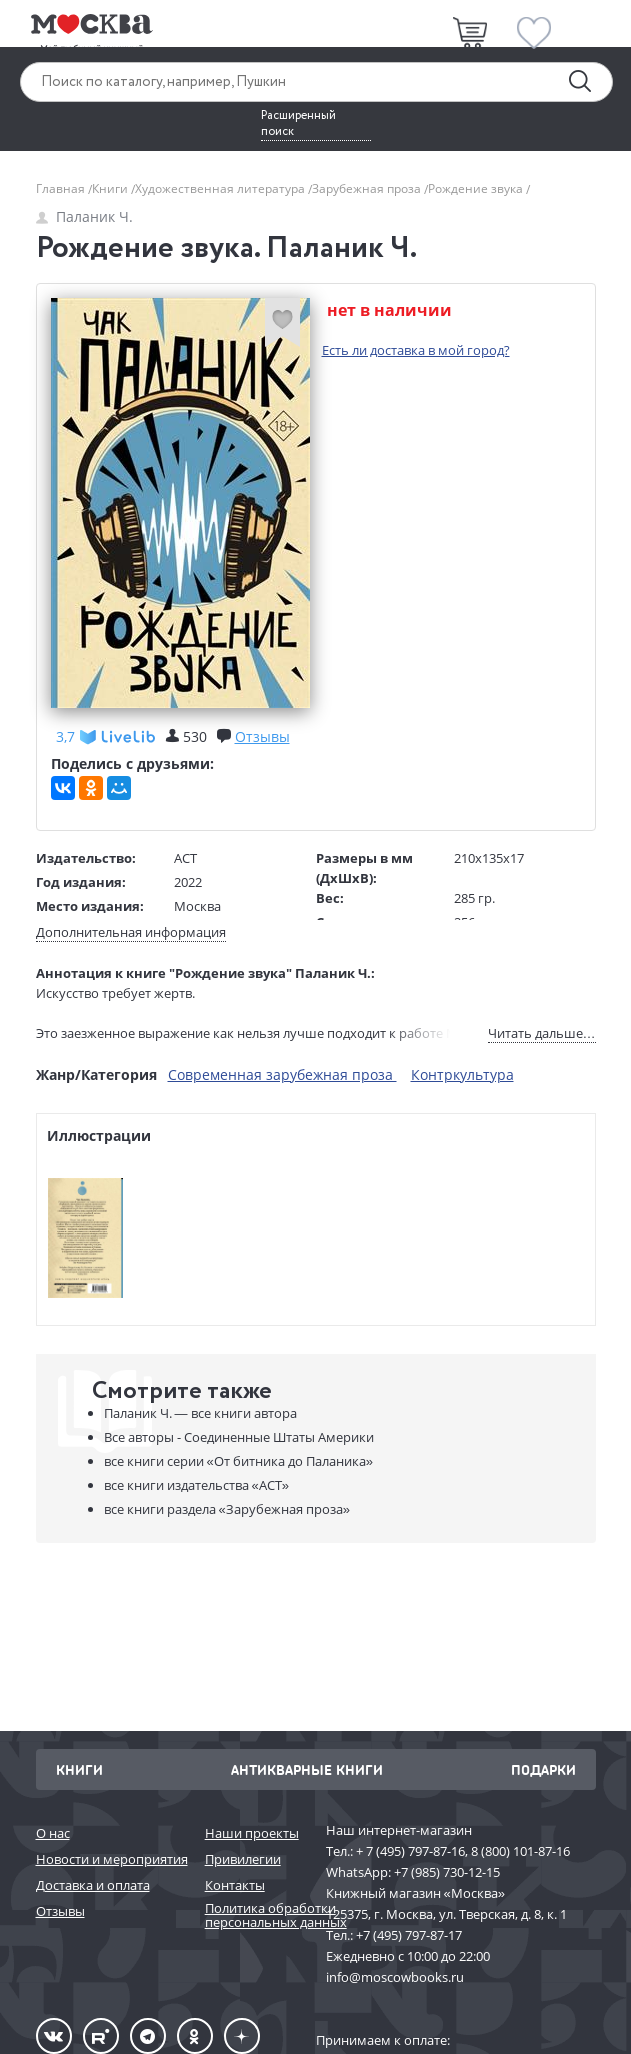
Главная (62, 188)
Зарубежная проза (368, 188)
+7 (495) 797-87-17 (409, 1935)
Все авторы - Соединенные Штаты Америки (239, 1437)
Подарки (543, 1769)
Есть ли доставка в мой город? (416, 350)
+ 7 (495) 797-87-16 (410, 1851)
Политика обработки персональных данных (255, 1915)
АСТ (185, 858)
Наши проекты (252, 1833)
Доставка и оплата (93, 1885)
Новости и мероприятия (110, 1859)
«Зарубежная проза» (227, 1509)
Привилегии (243, 1859)
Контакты (235, 1885)
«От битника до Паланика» (238, 1461)
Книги (111, 188)
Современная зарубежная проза (282, 1074)
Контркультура (462, 1074)
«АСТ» (196, 1485)
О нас (53, 1833)
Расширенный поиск (298, 124)
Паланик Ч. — (200, 1413)
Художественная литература (221, 188)
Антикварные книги (307, 1769)
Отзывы (60, 1911)
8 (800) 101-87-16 (520, 1851)
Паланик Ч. (84, 216)
